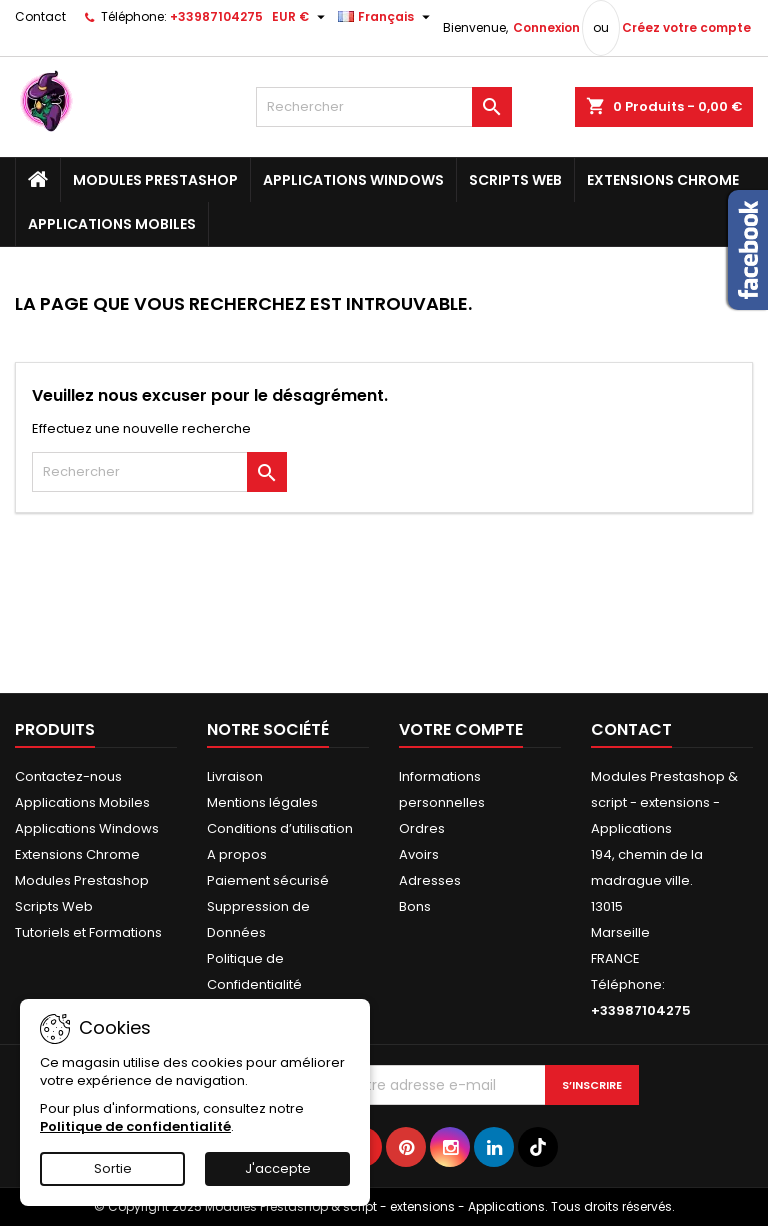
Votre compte (461, 729)
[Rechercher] (384, 107)
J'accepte (278, 1168)
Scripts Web (515, 180)
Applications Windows (353, 180)
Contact (40, 16)
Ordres (422, 828)
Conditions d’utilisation (280, 828)
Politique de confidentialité (135, 1126)
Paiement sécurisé (268, 880)
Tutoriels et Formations (88, 932)
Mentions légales (262, 802)
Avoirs (419, 854)
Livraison (235, 776)
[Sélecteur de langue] (386, 17)
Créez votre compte (686, 27)
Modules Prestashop (155, 180)
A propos (237, 854)
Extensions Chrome (663, 180)
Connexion (546, 27)
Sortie (113, 1168)
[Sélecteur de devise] (301, 17)
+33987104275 (216, 16)
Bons (415, 906)
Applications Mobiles (112, 224)
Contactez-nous (68, 776)
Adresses (430, 880)
